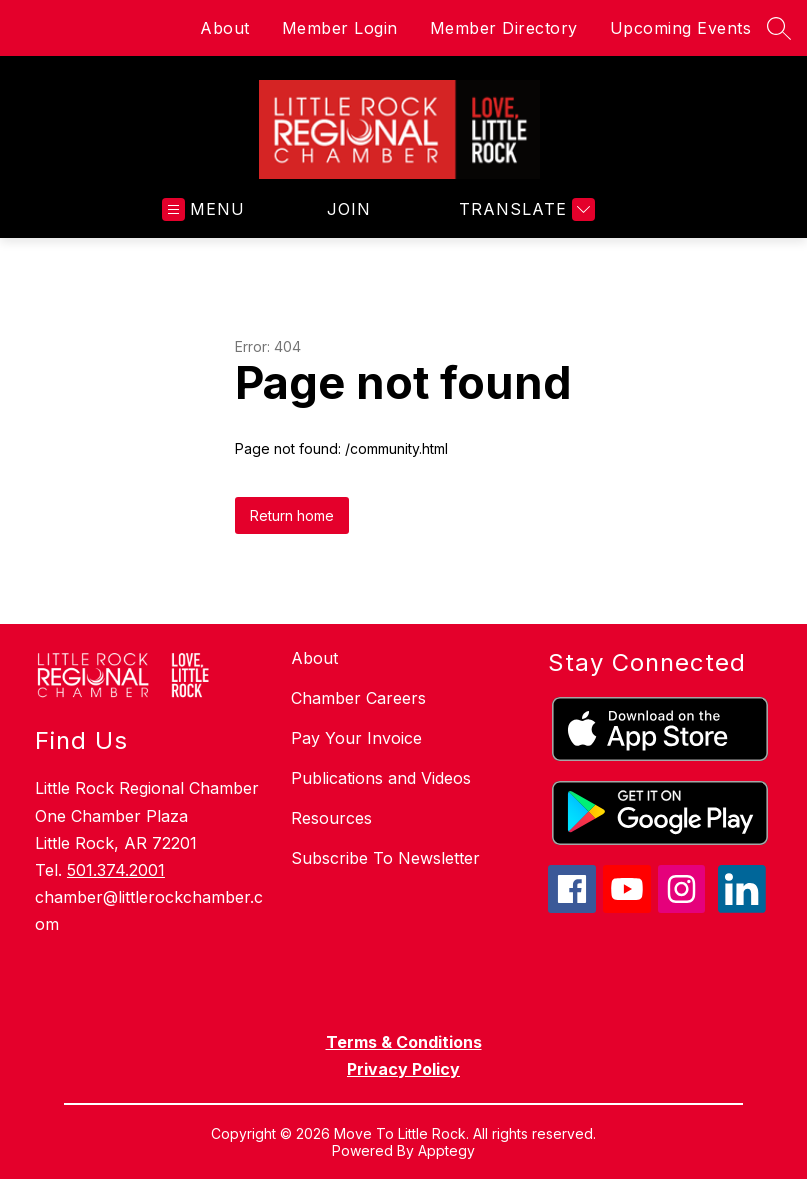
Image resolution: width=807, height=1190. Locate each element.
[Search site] (779, 28)
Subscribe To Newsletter (385, 858)
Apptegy (446, 1150)
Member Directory (504, 28)
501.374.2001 (116, 870)
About (225, 28)
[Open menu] (203, 209)
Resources (331, 818)
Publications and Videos (381, 778)
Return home (292, 515)
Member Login (340, 28)
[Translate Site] (524, 209)
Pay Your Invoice (356, 738)
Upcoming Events (681, 28)
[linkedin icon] (742, 907)
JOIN (349, 209)
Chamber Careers (358, 698)
